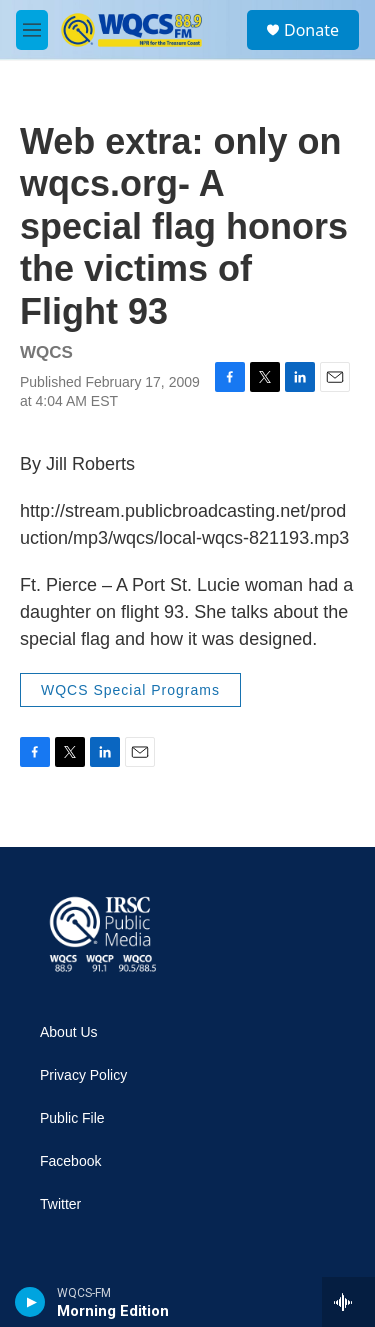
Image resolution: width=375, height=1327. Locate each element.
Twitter (60, 1204)
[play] (30, 1302)
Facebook (70, 1161)
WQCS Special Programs (130, 690)
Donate (311, 30)
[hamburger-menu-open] (32, 30)
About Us (69, 1032)
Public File (72, 1118)
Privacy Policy (83, 1075)
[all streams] (348, 1302)
